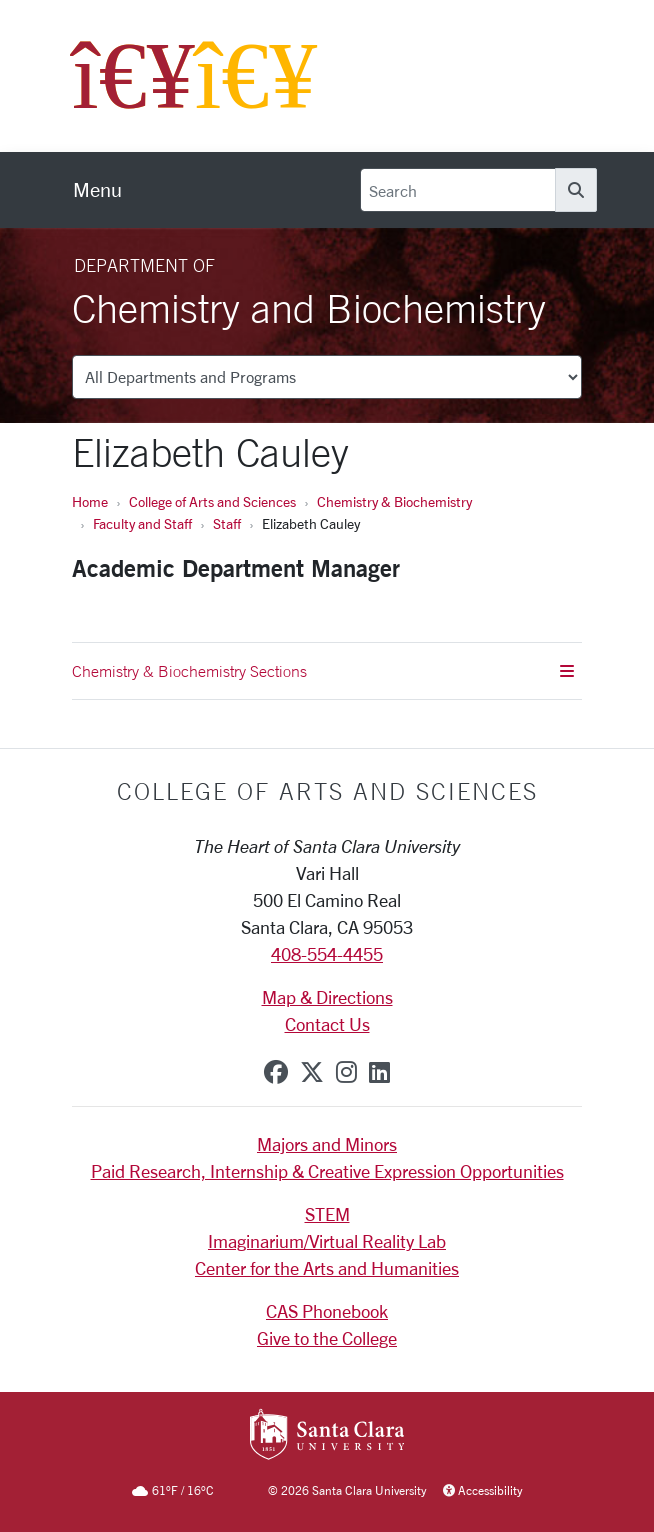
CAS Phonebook (327, 1311)
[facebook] (276, 1072)
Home (90, 501)
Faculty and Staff (142, 523)
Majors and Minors (327, 1144)
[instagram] (346, 1072)
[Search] (458, 190)
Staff (227, 523)
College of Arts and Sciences (212, 501)
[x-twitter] (312, 1072)
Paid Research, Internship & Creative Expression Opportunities (327, 1171)
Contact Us (327, 1024)
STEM (327, 1214)
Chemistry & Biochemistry (394, 501)
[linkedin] (379, 1072)
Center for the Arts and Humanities (327, 1268)
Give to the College (327, 1338)
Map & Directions (327, 997)
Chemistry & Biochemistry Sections (323, 671)
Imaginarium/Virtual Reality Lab (327, 1241)
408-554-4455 (327, 954)
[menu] (97, 190)
